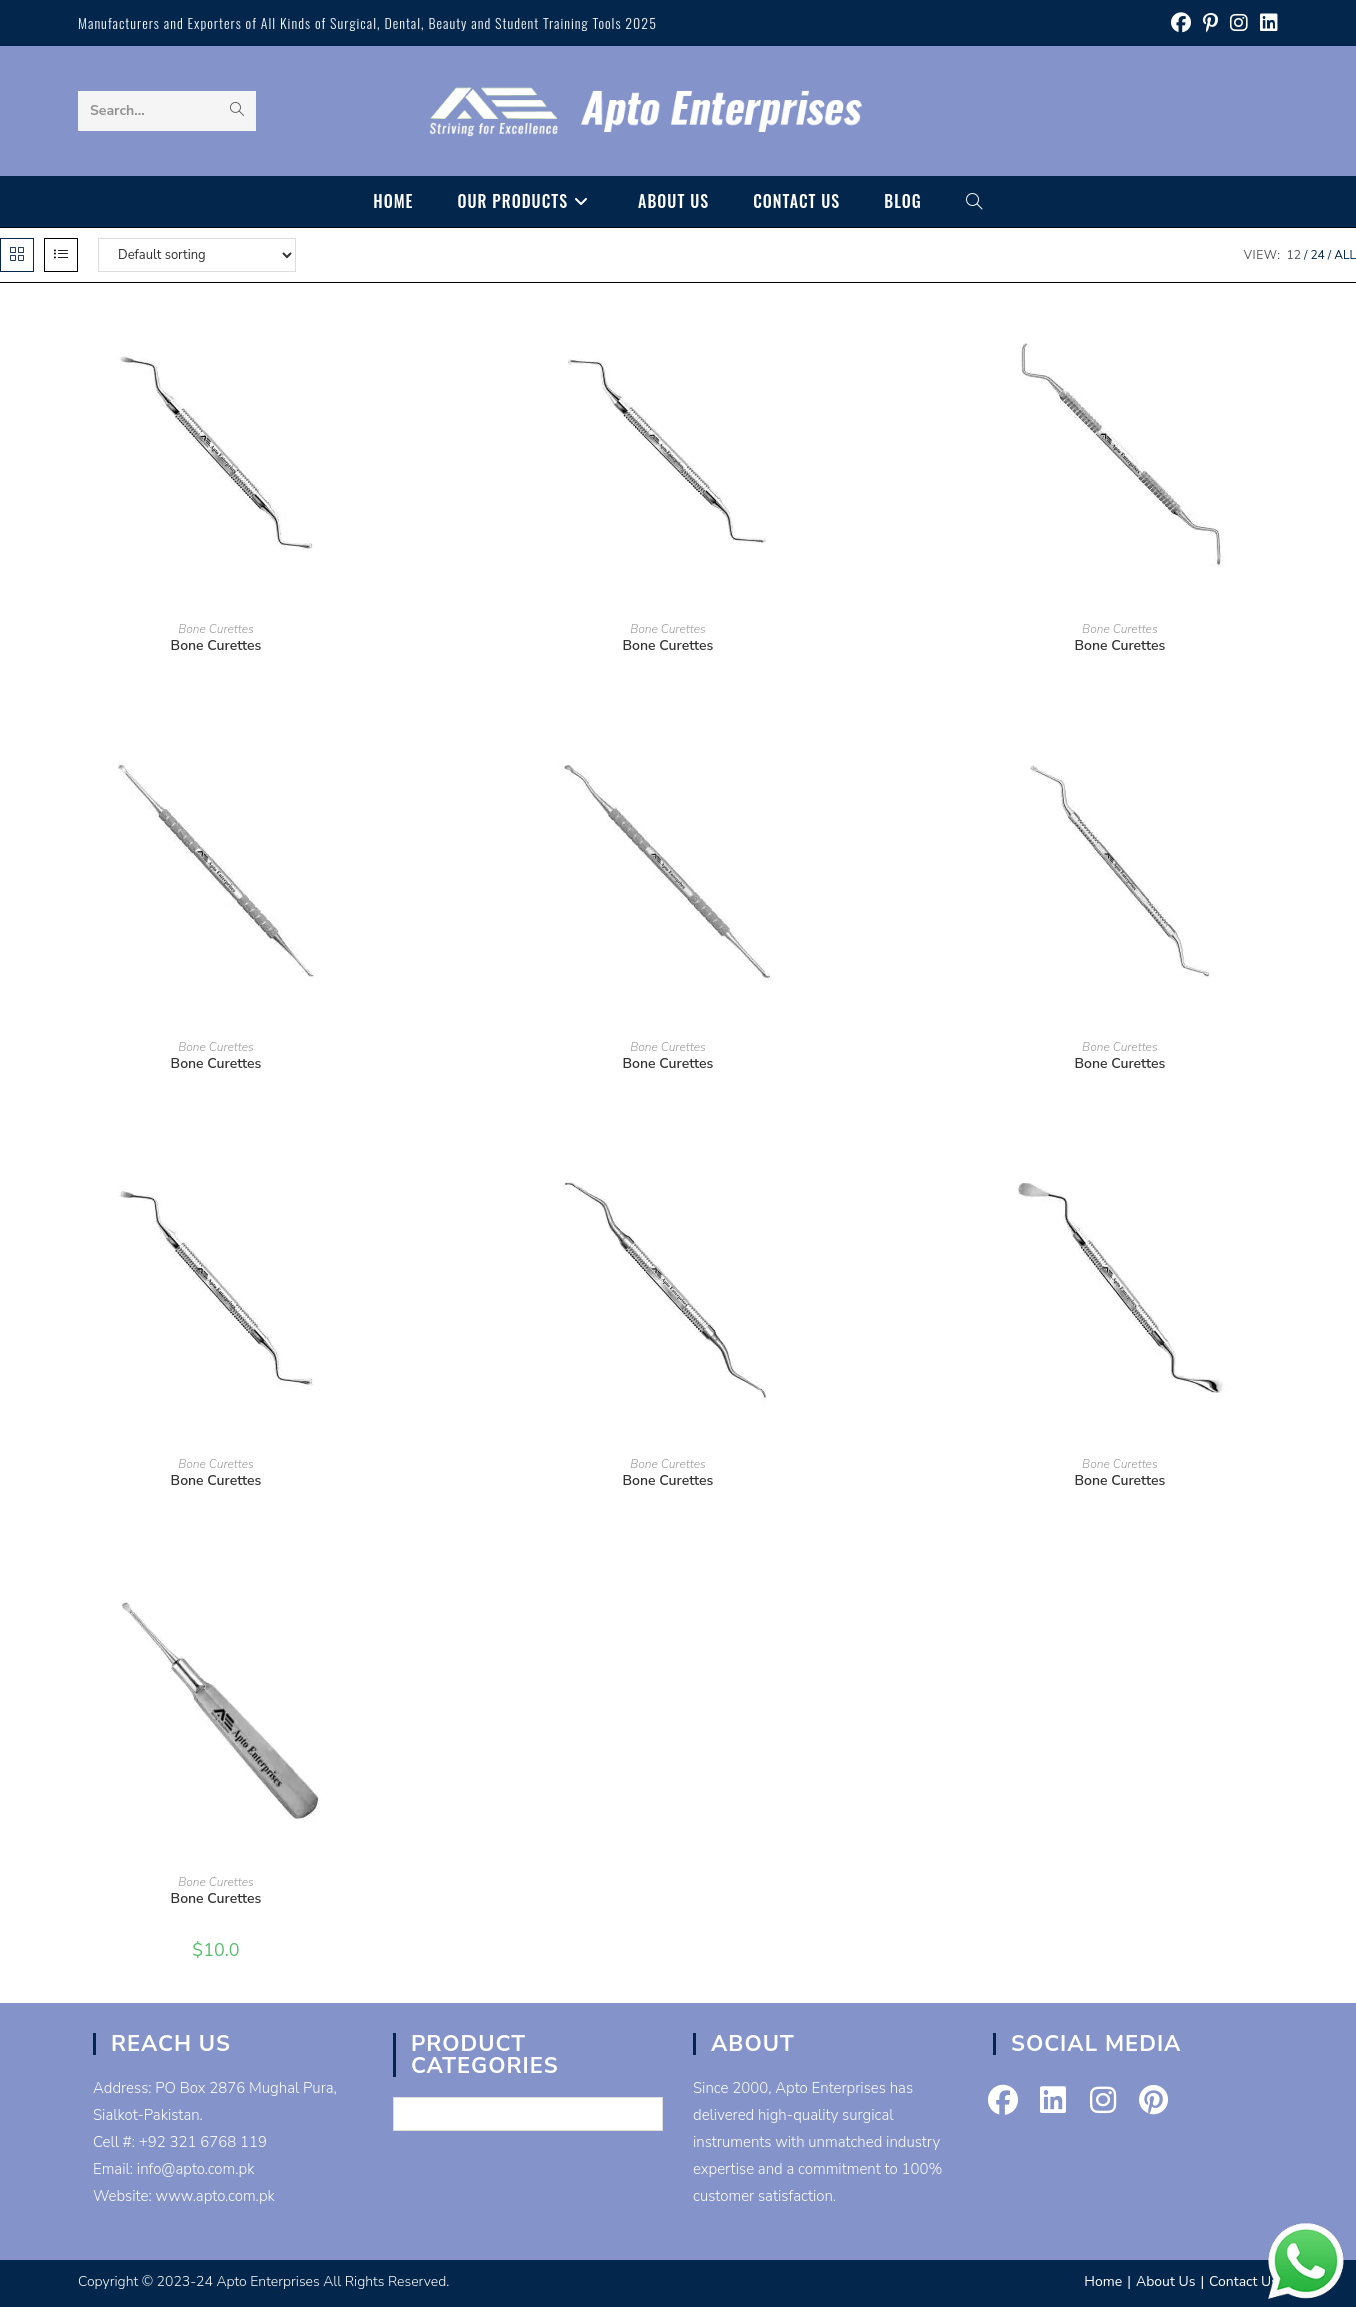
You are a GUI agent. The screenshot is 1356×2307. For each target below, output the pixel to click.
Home (1103, 2281)
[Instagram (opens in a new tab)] (1239, 23)
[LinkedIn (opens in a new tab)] (1266, 23)
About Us (1165, 2281)
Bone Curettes (216, 629)
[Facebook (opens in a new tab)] (1181, 23)
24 (1317, 255)
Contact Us (1243, 2281)
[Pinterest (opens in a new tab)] (1210, 23)
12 (1294, 255)
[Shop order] (197, 255)
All (1345, 255)
